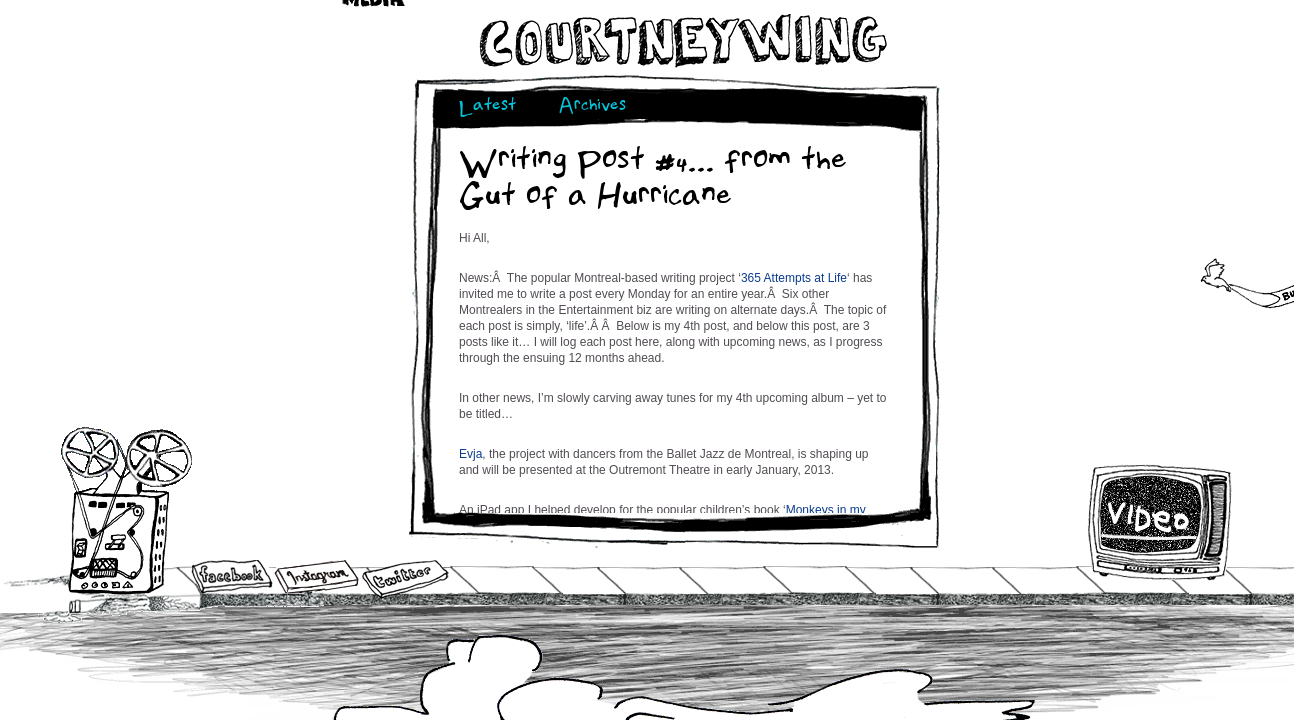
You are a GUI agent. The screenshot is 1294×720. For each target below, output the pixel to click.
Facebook (232, 578)
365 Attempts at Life (794, 278)
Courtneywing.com (681, 41)
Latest (487, 107)
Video (1160, 522)
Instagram (316, 576)
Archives (592, 107)
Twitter (404, 579)
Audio (126, 509)
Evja (470, 454)
